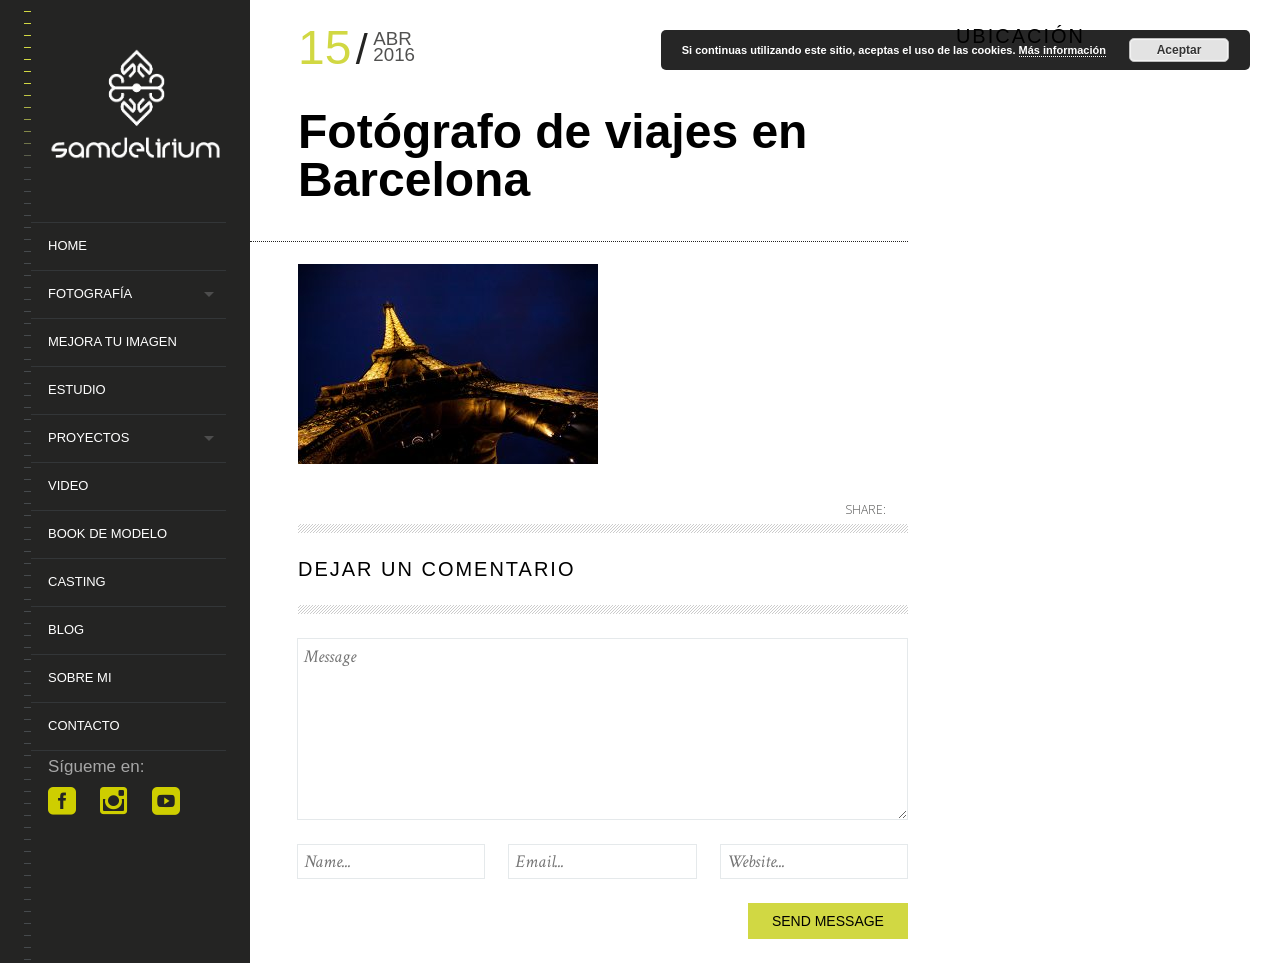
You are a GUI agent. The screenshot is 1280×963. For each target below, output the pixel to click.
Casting (77, 581)
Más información (1062, 50)
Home (67, 245)
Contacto (84, 725)
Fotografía (90, 293)
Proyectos (88, 437)
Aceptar (1179, 50)
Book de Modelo (107, 533)
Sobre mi (80, 677)
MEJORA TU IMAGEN (112, 341)
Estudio (77, 389)
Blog (66, 629)
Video (68, 485)
